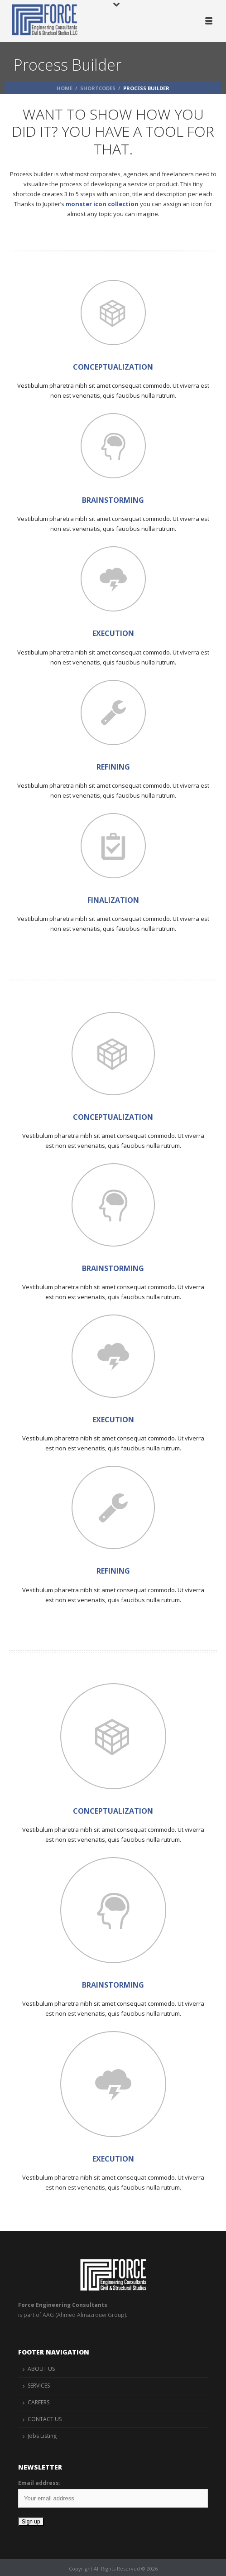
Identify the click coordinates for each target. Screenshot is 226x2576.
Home (64, 88)
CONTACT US (45, 2419)
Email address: (39, 2483)
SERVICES (39, 2385)
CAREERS (38, 2402)
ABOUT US (41, 2369)
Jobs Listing (42, 2436)
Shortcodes (97, 88)
